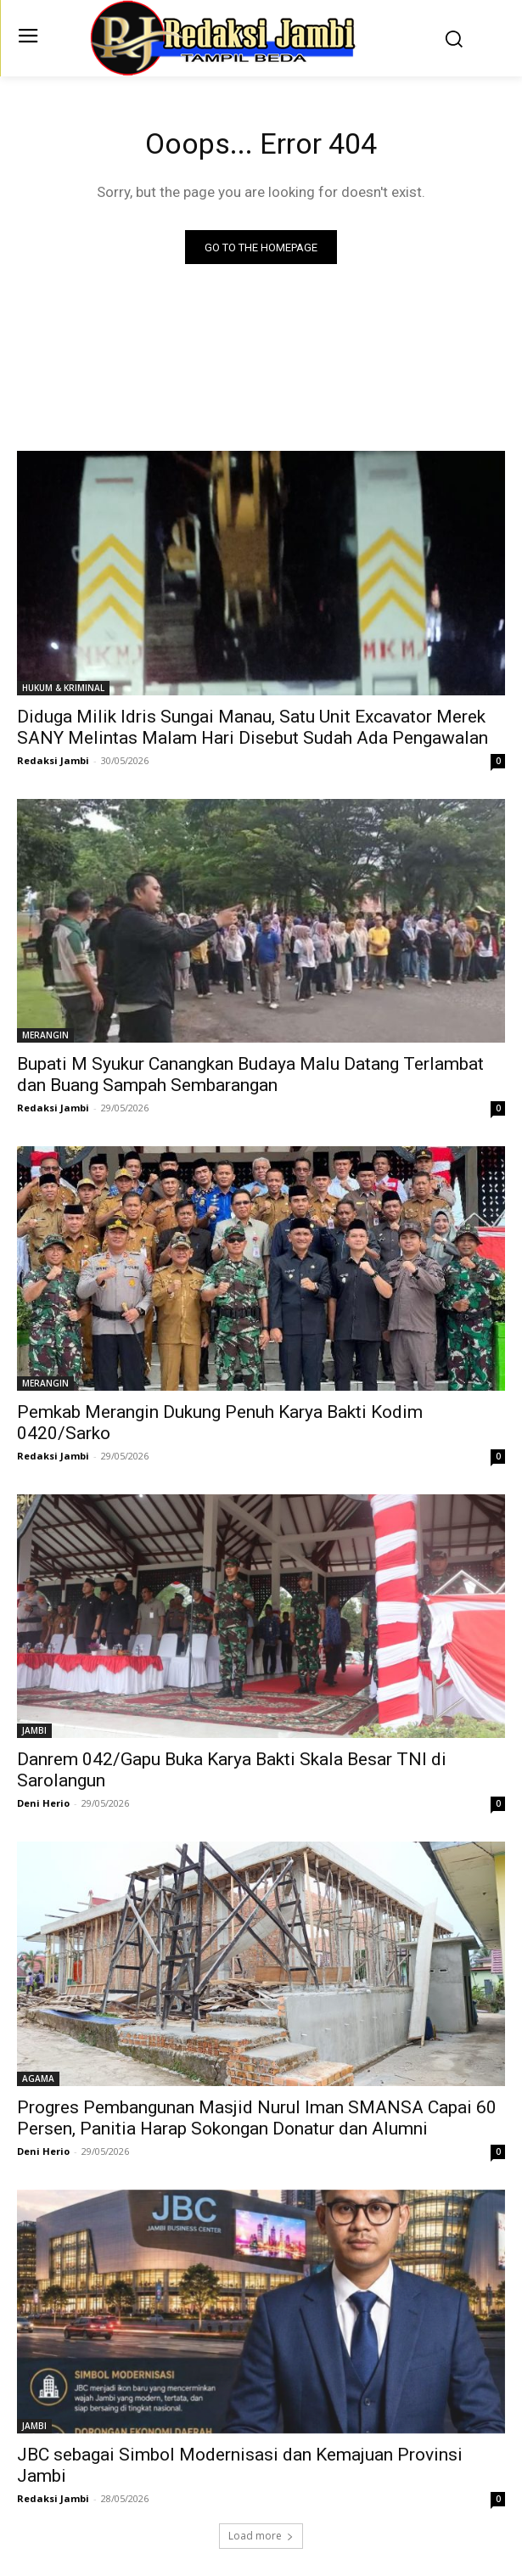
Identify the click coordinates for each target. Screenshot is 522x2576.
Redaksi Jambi (53, 760)
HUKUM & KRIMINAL (63, 688)
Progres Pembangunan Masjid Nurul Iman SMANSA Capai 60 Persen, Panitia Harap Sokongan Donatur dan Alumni (257, 2118)
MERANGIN (45, 1035)
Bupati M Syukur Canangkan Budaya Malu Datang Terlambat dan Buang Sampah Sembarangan (250, 1074)
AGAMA (38, 2078)
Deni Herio (43, 1803)
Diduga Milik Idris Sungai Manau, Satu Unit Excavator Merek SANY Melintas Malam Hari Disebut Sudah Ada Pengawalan (252, 727)
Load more (261, 2535)
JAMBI (34, 1730)
